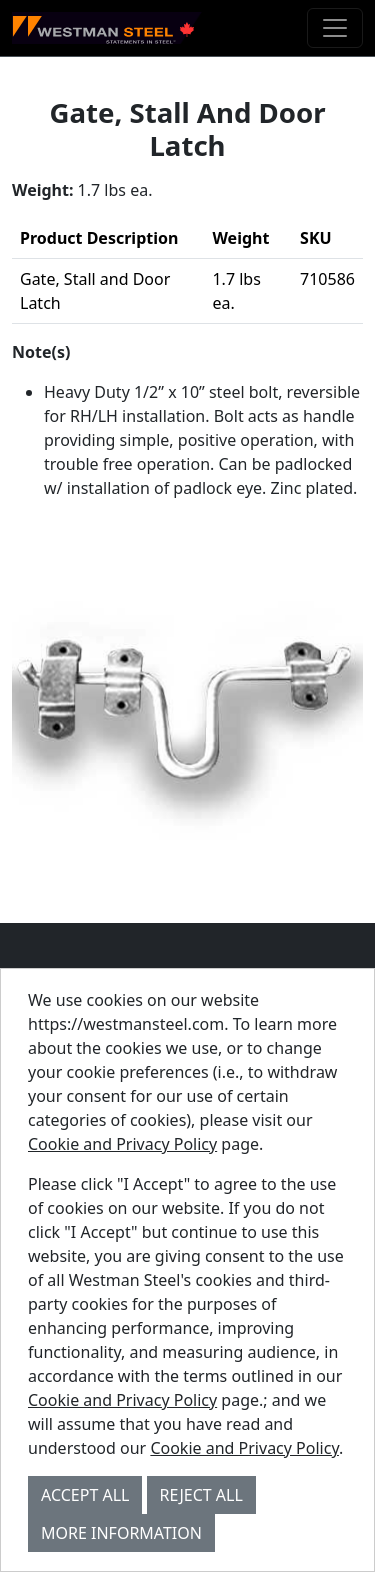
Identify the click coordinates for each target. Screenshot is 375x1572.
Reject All (201, 1495)
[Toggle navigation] (335, 28)
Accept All (85, 1495)
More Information (121, 1533)
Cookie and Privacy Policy (122, 1144)
